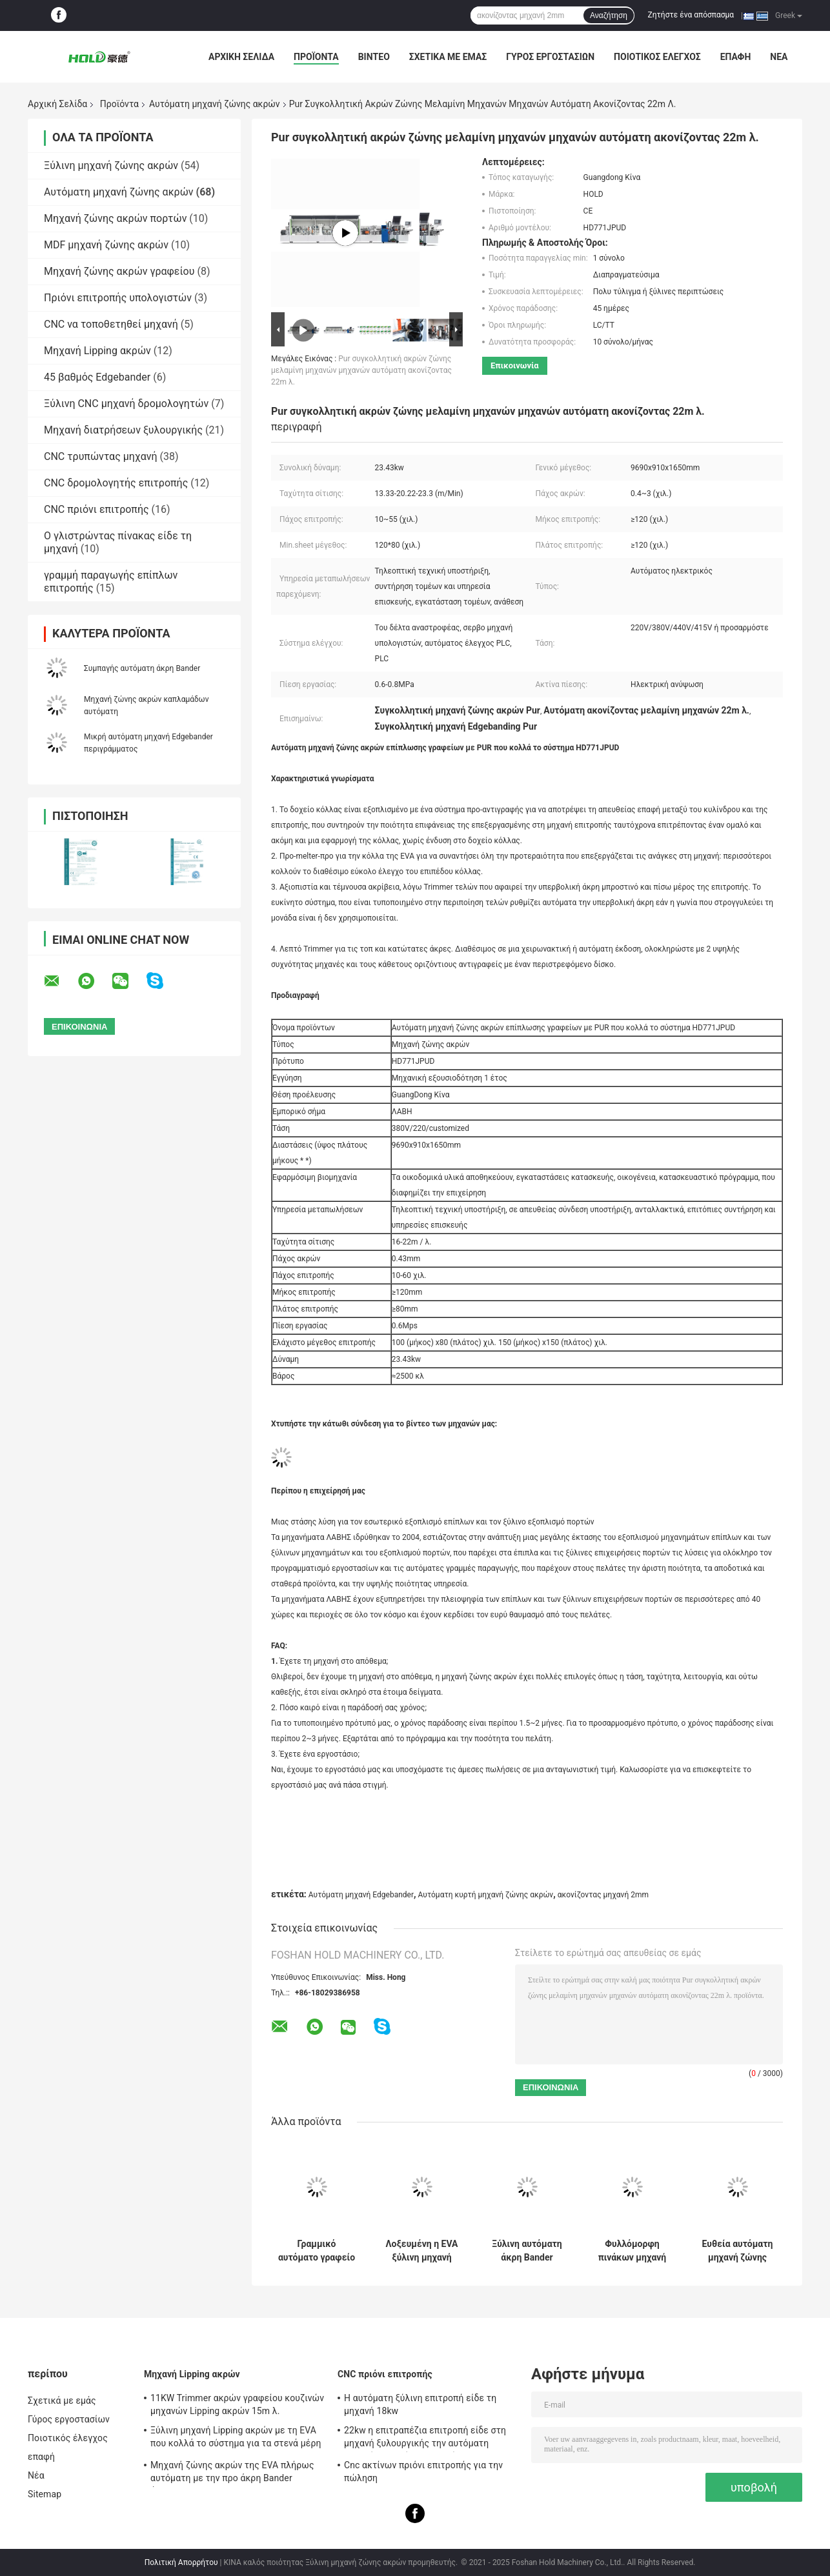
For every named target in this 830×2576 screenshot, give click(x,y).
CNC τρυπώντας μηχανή (100, 456)
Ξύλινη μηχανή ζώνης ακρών (111, 165)
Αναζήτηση (608, 15)
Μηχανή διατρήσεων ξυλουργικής (123, 430)
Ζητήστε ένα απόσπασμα (691, 14)
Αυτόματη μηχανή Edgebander (361, 1894)
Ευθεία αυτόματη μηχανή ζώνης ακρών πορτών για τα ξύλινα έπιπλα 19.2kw (737, 2251)
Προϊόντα (316, 57)
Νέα (778, 57)
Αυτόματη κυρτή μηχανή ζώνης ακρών (486, 1894)
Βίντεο (374, 57)
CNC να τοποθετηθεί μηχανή (111, 324)
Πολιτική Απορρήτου (181, 2562)
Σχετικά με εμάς (448, 57)
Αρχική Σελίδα (241, 57)
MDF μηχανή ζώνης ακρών (106, 245)
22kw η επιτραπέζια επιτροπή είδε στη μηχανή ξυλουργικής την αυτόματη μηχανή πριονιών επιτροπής (425, 2438)
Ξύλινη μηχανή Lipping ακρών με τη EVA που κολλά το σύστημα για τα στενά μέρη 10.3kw (235, 2438)
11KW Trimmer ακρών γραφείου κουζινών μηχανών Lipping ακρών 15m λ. (237, 2404)
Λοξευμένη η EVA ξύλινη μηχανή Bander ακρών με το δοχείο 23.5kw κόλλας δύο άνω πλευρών (422, 2251)
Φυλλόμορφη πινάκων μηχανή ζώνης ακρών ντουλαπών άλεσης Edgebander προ (632, 2251)
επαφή (735, 57)
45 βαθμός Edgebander (97, 377)
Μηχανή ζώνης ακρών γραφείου (119, 271)
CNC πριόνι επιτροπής (96, 509)
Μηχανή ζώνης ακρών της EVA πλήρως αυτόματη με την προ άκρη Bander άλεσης (232, 2473)
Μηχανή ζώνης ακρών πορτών (115, 218)
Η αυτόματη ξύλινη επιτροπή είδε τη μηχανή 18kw (420, 2404)
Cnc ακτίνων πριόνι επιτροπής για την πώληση (423, 2471)
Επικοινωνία (515, 365)
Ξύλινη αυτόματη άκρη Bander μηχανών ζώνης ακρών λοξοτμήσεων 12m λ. (527, 2251)
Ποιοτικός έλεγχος (657, 57)
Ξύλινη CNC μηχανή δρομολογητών (126, 403)
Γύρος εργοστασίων (550, 57)
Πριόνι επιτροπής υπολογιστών (118, 298)
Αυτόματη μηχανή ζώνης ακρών (214, 104)
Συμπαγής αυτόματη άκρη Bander (142, 668)
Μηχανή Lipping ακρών (97, 350)
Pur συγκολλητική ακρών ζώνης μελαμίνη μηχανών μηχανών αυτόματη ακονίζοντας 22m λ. (361, 370)
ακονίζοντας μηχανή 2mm (603, 1894)
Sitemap (44, 2494)
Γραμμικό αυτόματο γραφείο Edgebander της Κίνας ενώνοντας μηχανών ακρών (316, 2251)
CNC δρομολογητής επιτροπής (116, 483)
